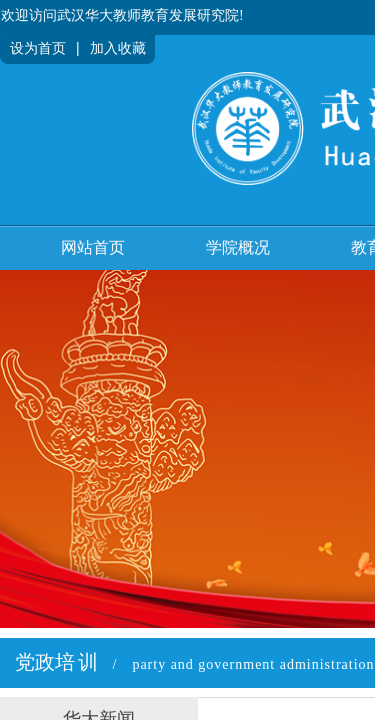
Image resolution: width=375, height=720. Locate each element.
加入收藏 (118, 48)
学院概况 (238, 247)
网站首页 (93, 247)
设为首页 (38, 48)
